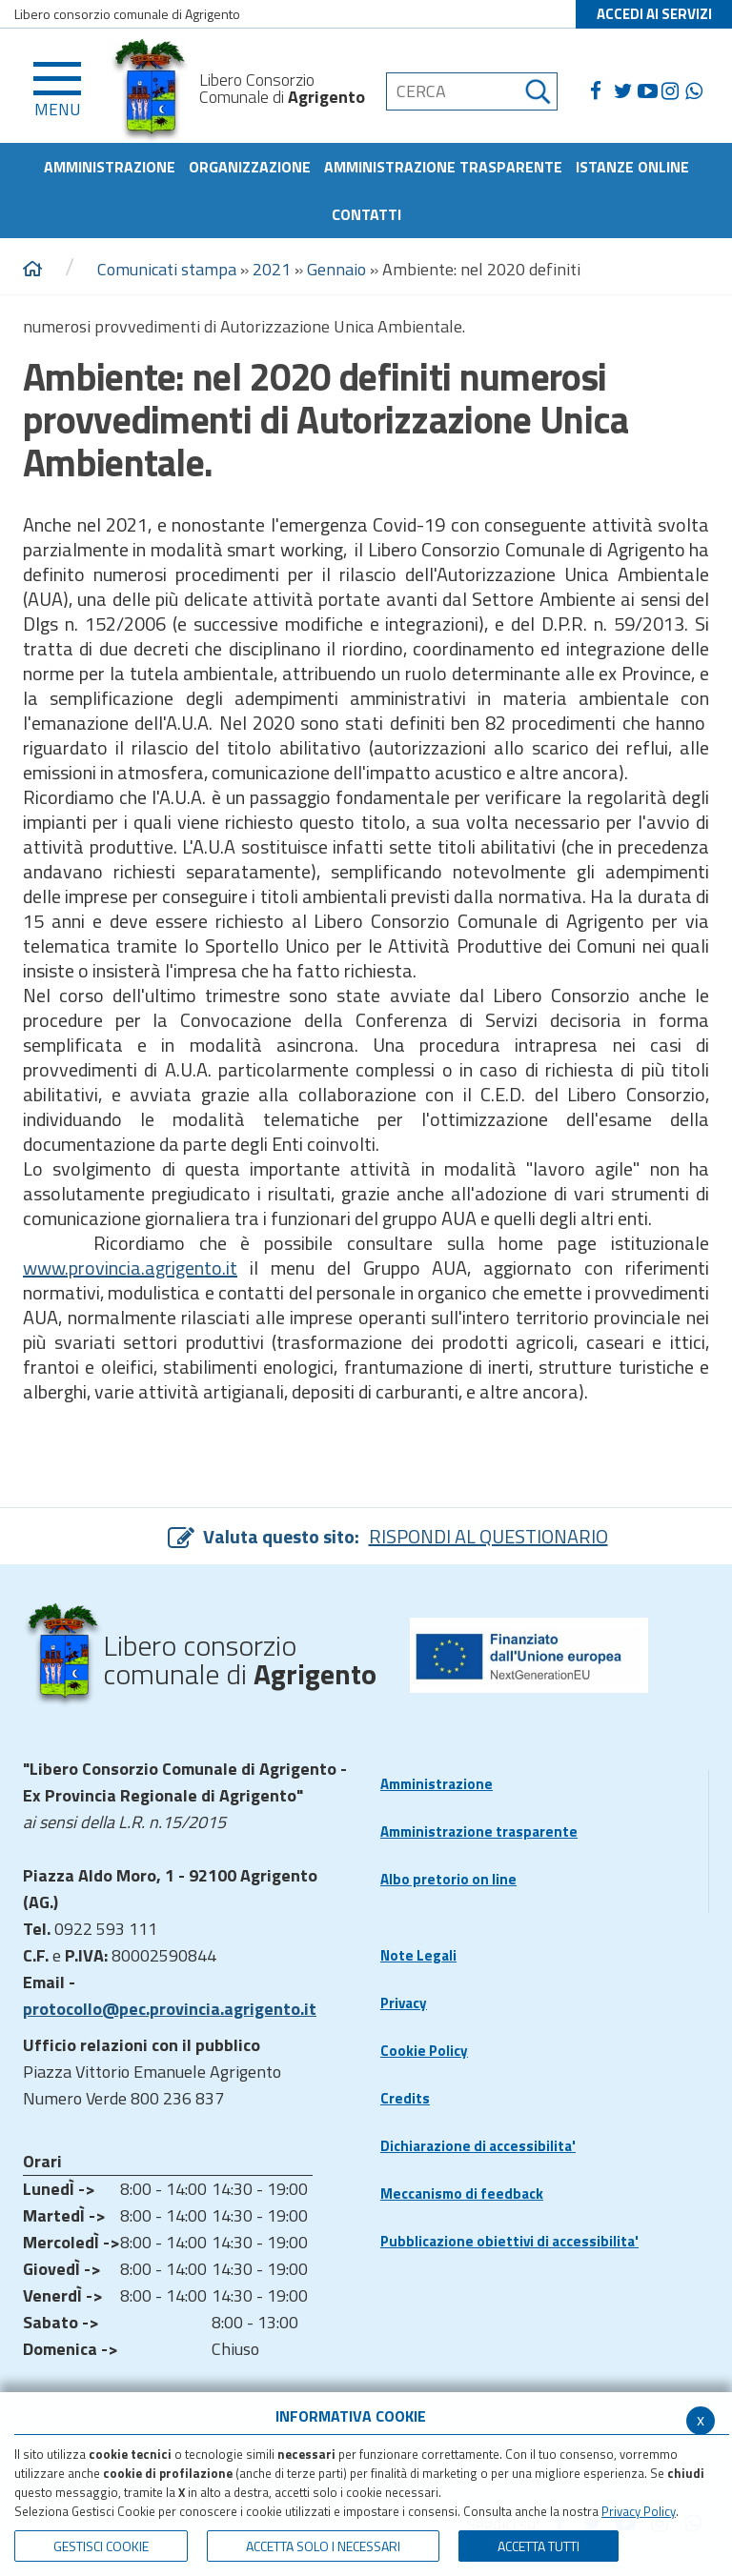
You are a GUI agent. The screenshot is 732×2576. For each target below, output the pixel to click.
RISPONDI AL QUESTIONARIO (488, 1536)
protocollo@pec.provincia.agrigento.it (169, 2009)
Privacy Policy (638, 2511)
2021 (272, 269)
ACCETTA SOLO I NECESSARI (323, 2546)
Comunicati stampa (166, 269)
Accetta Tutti (539, 2546)
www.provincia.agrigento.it (130, 1267)
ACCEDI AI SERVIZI (654, 14)
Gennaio (336, 269)
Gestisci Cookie (101, 2546)
